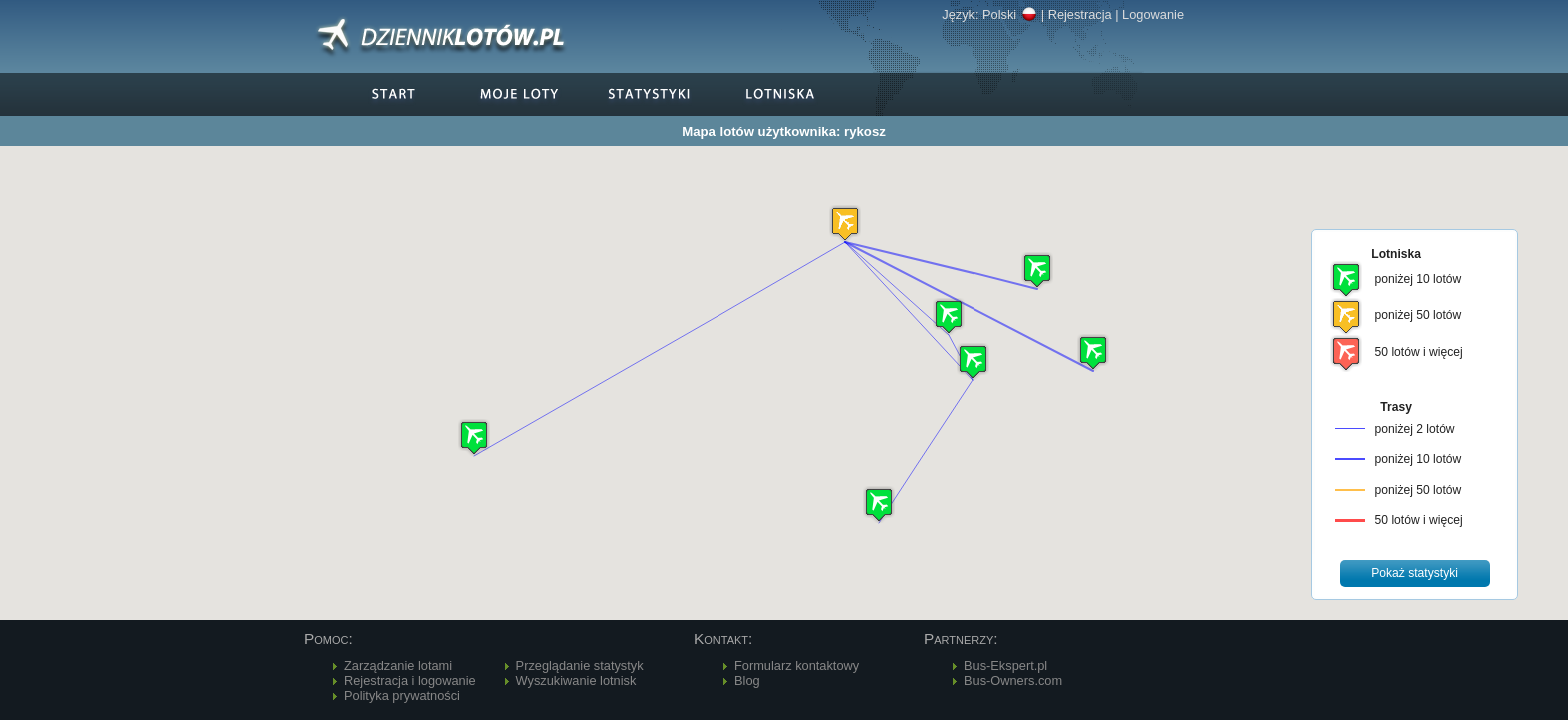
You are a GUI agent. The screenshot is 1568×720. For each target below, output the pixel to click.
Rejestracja (1080, 14)
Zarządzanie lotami (398, 665)
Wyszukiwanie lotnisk (576, 680)
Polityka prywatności (402, 695)
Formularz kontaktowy (796, 665)
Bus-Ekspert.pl (1005, 665)
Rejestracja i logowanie (410, 680)
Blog (747, 680)
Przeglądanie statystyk (580, 665)
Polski (1009, 14)
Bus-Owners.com (1013, 680)
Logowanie (1153, 14)
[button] (845, 223)
